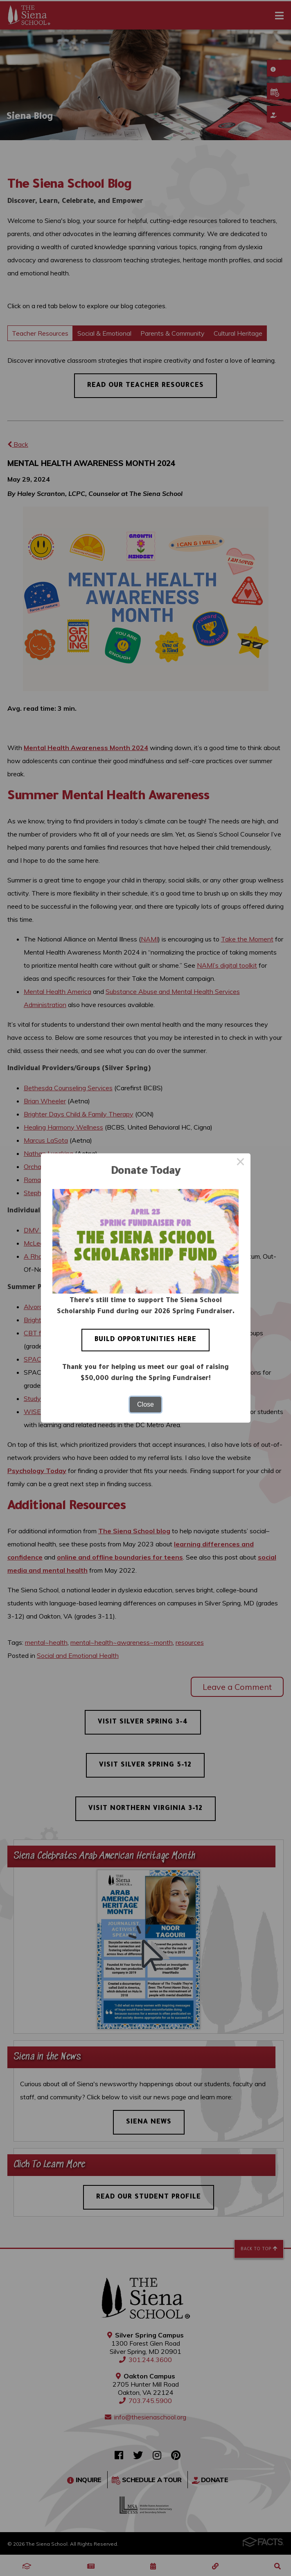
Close (145, 1404)
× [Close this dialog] (241, 1163)
